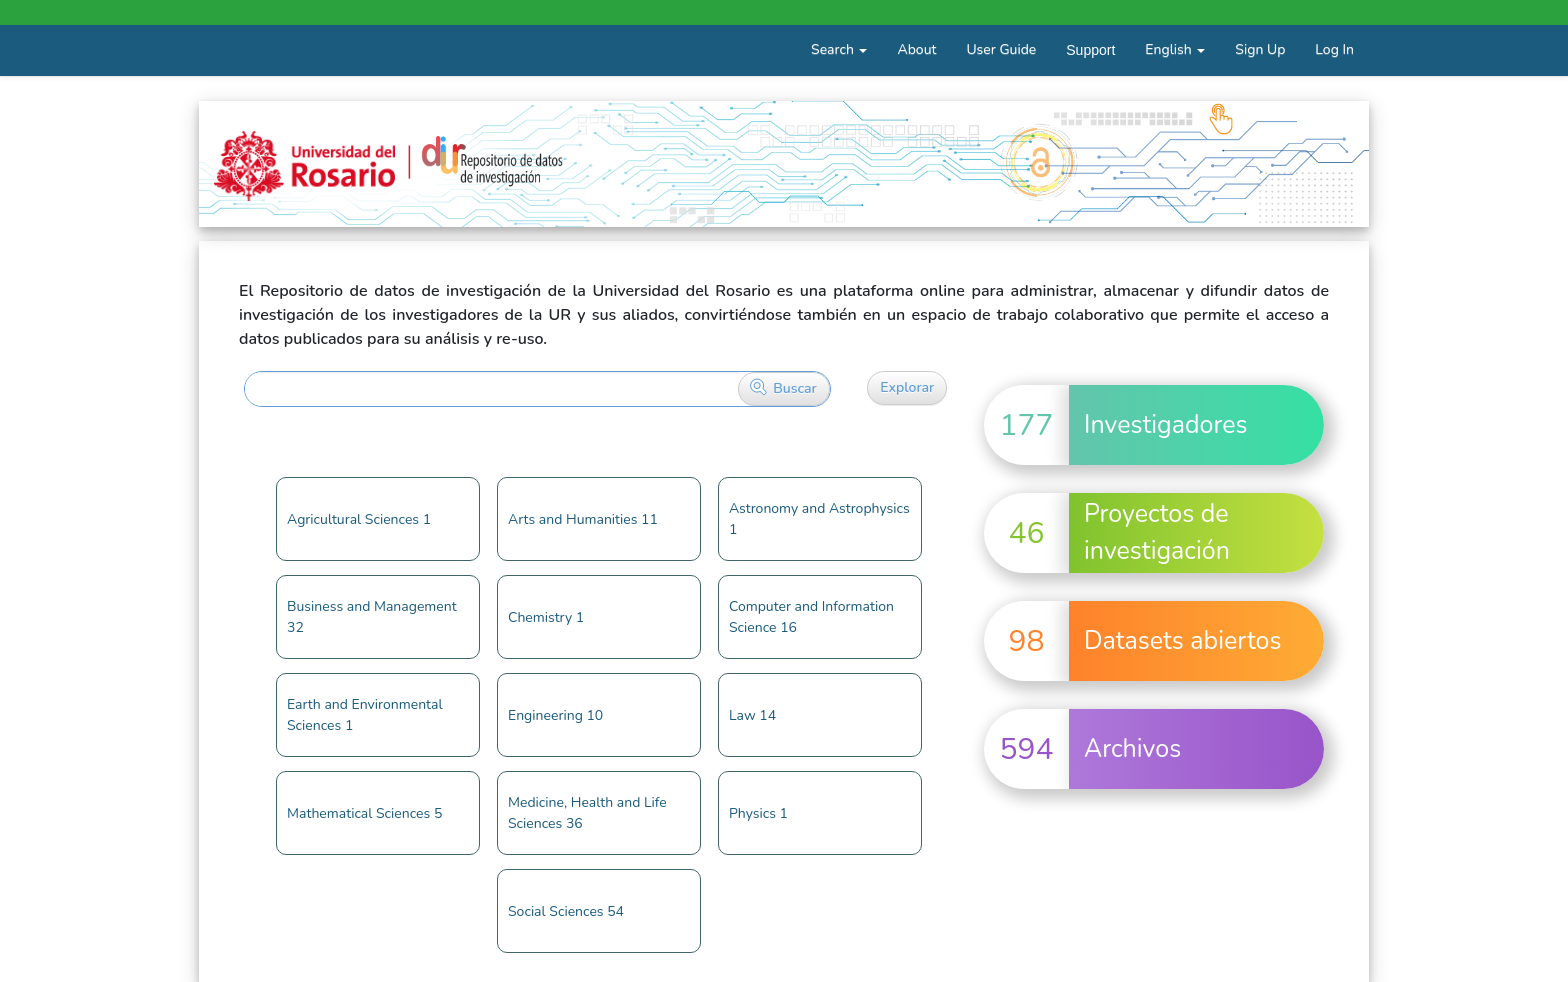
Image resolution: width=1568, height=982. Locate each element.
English (1175, 49)
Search (839, 49)
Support (1090, 50)
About (916, 49)
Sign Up (1260, 49)
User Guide (1001, 49)
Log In (1334, 49)
